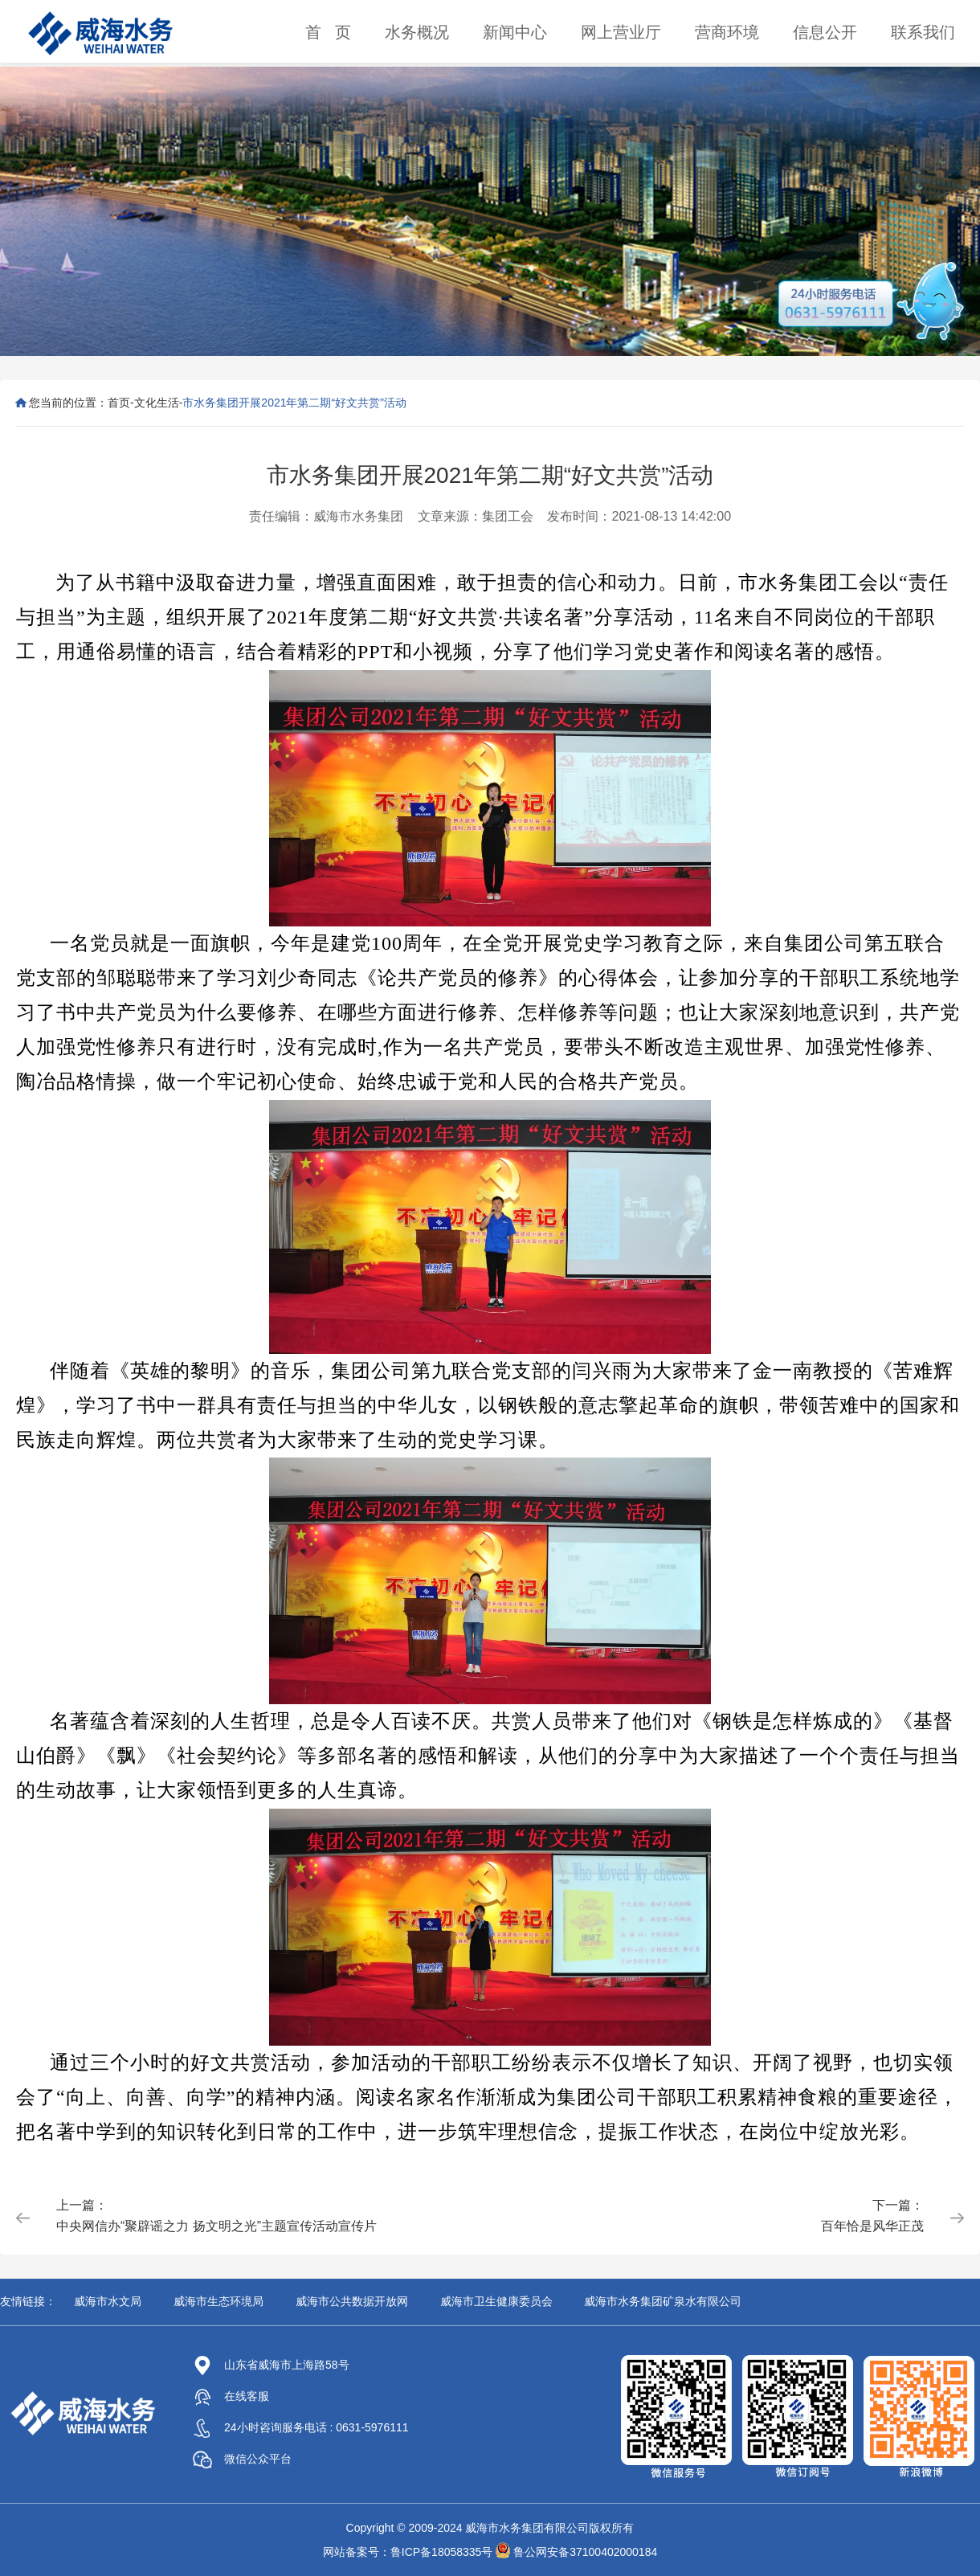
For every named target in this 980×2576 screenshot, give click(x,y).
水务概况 (417, 32)
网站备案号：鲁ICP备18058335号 (408, 2551)
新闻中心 (515, 32)
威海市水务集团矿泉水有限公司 (662, 2301)
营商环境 (727, 32)
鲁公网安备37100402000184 (585, 2551)
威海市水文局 (107, 2301)
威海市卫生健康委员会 (496, 2301)
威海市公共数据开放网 (352, 2301)
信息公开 (825, 32)
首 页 (328, 32)
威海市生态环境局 (218, 2301)
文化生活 (156, 402)
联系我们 (923, 32)
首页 (119, 402)
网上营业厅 (621, 32)
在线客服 (231, 2396)
